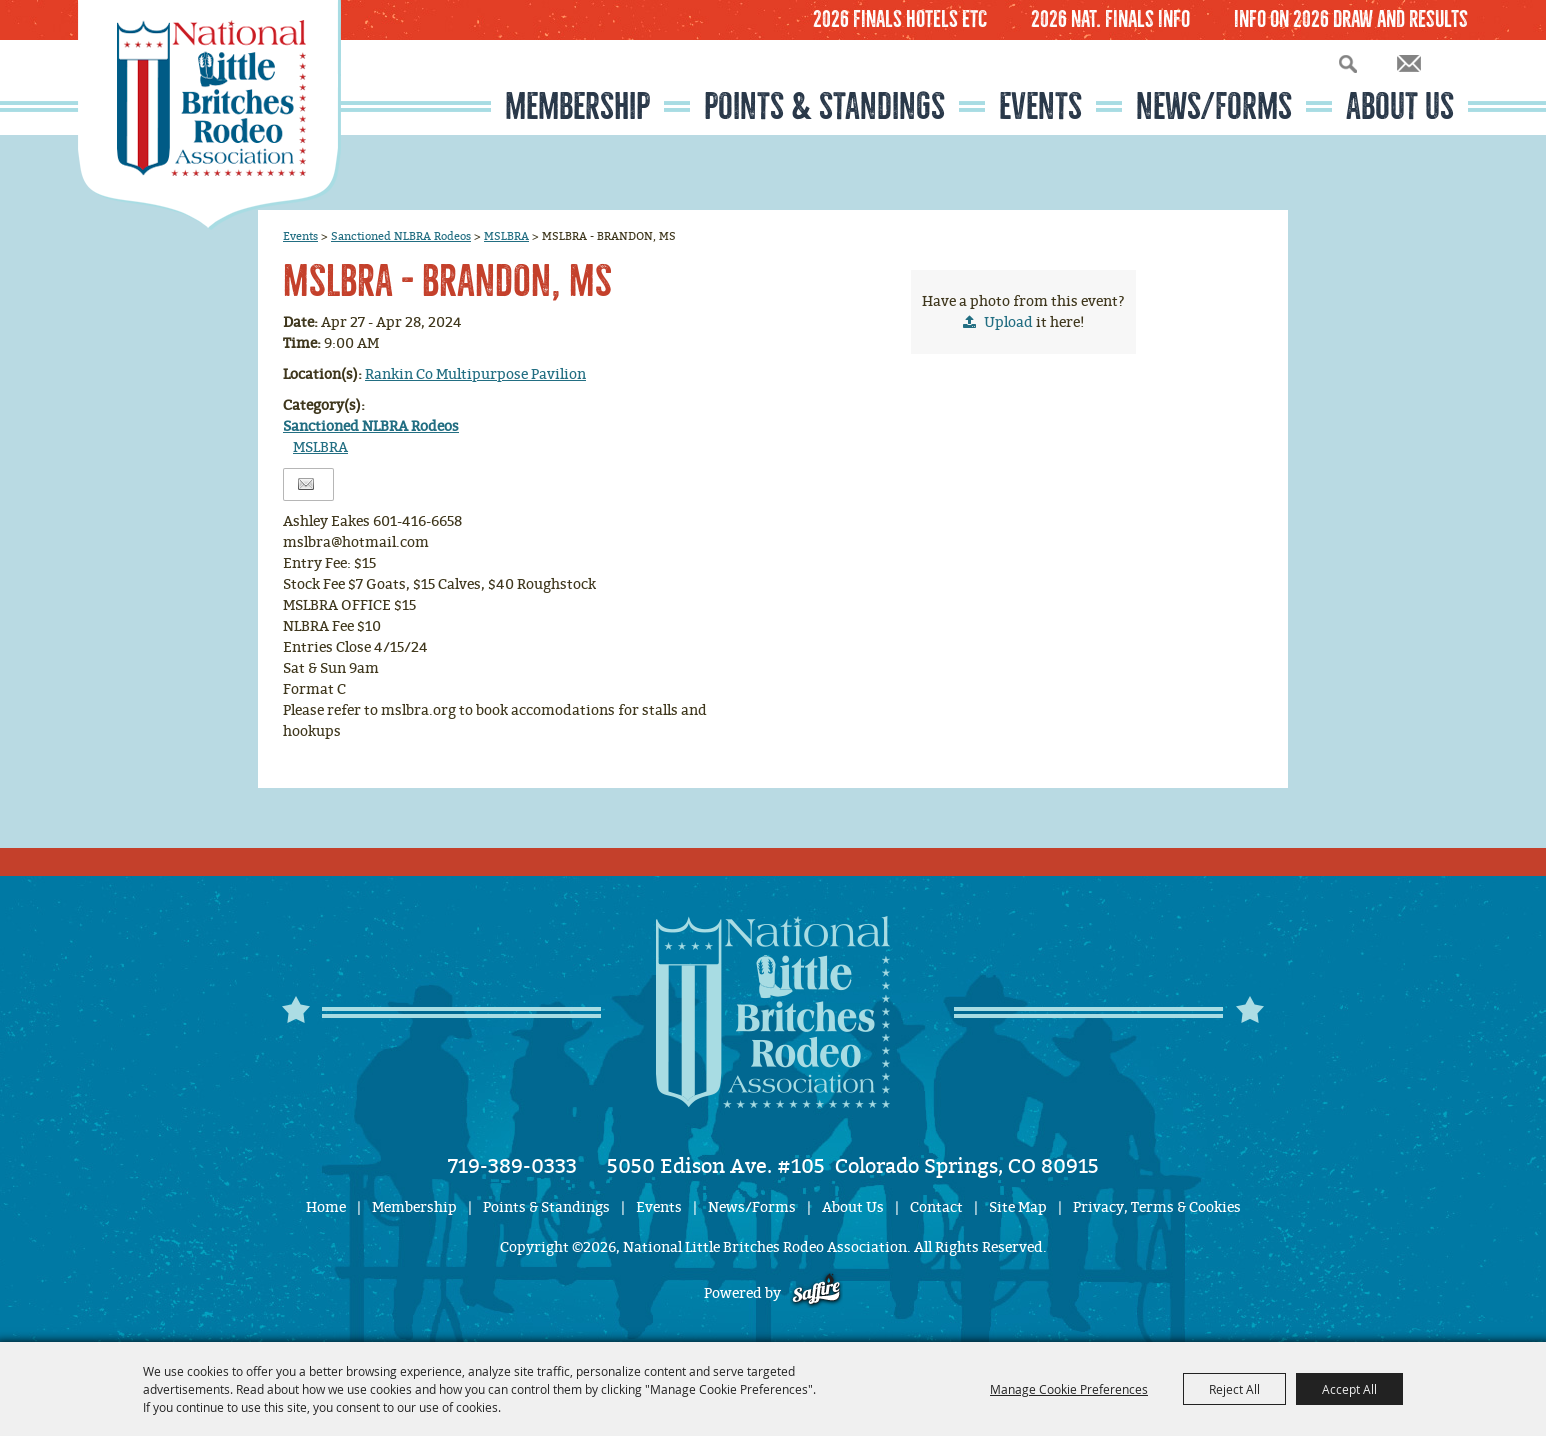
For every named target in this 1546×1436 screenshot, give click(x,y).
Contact (936, 1207)
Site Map (1018, 1207)
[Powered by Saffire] (816, 1293)
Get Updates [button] (1409, 63)
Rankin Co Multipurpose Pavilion (475, 374)
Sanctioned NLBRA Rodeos (401, 236)
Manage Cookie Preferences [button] (1069, 1389)
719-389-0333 (512, 1166)
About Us (1400, 106)
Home (326, 1207)
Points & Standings (824, 106)
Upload (1008, 322)
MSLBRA (506, 236)
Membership (577, 106)
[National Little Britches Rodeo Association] (209, 115)
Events (1040, 106)
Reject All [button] (1234, 1389)
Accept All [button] (1349, 1389)
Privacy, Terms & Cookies (1157, 1207)
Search (1348, 63)
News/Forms (1214, 106)
